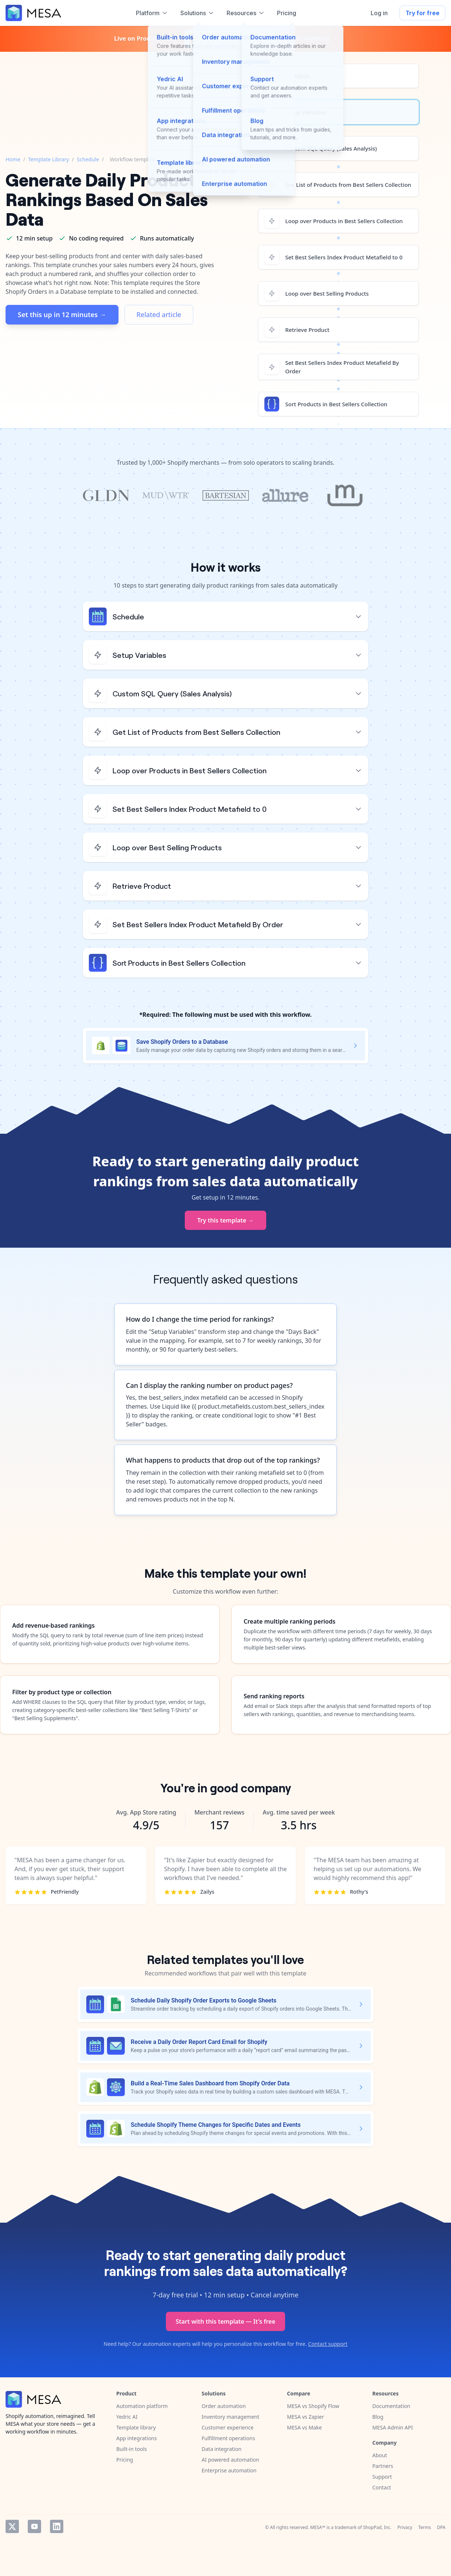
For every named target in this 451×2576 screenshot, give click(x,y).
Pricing (124, 2459)
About (380, 2455)
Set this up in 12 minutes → (62, 314)
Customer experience (228, 2427)
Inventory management (231, 2416)
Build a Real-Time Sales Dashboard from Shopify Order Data (210, 2083)
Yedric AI (126, 2416)
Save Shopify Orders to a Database (182, 1041)
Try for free (422, 13)
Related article (159, 314)
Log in (379, 13)
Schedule (88, 159)
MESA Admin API (393, 2427)
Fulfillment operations (228, 2438)
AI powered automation (230, 2459)
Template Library (48, 159)
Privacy (404, 2527)
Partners (383, 2465)
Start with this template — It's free (225, 2321)
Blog (378, 2416)
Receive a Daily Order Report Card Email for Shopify (199, 2041)
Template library (136, 2427)
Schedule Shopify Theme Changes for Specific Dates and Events (216, 2124)
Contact (382, 2487)
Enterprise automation (229, 2470)
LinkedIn (56, 2526)
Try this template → (225, 1220)
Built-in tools (131, 2448)
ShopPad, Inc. (377, 2527)
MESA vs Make (304, 2427)
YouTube (34, 2526)
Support (382, 2476)
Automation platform (142, 2405)
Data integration (222, 2448)
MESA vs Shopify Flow (313, 2405)
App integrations (136, 2438)
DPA (441, 2527)
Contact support (327, 2343)
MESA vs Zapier (305, 2416)
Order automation (224, 2405)
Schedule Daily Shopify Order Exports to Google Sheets (204, 2000)
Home (13, 159)
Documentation (391, 2405)
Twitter (12, 2526)
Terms (424, 2527)
